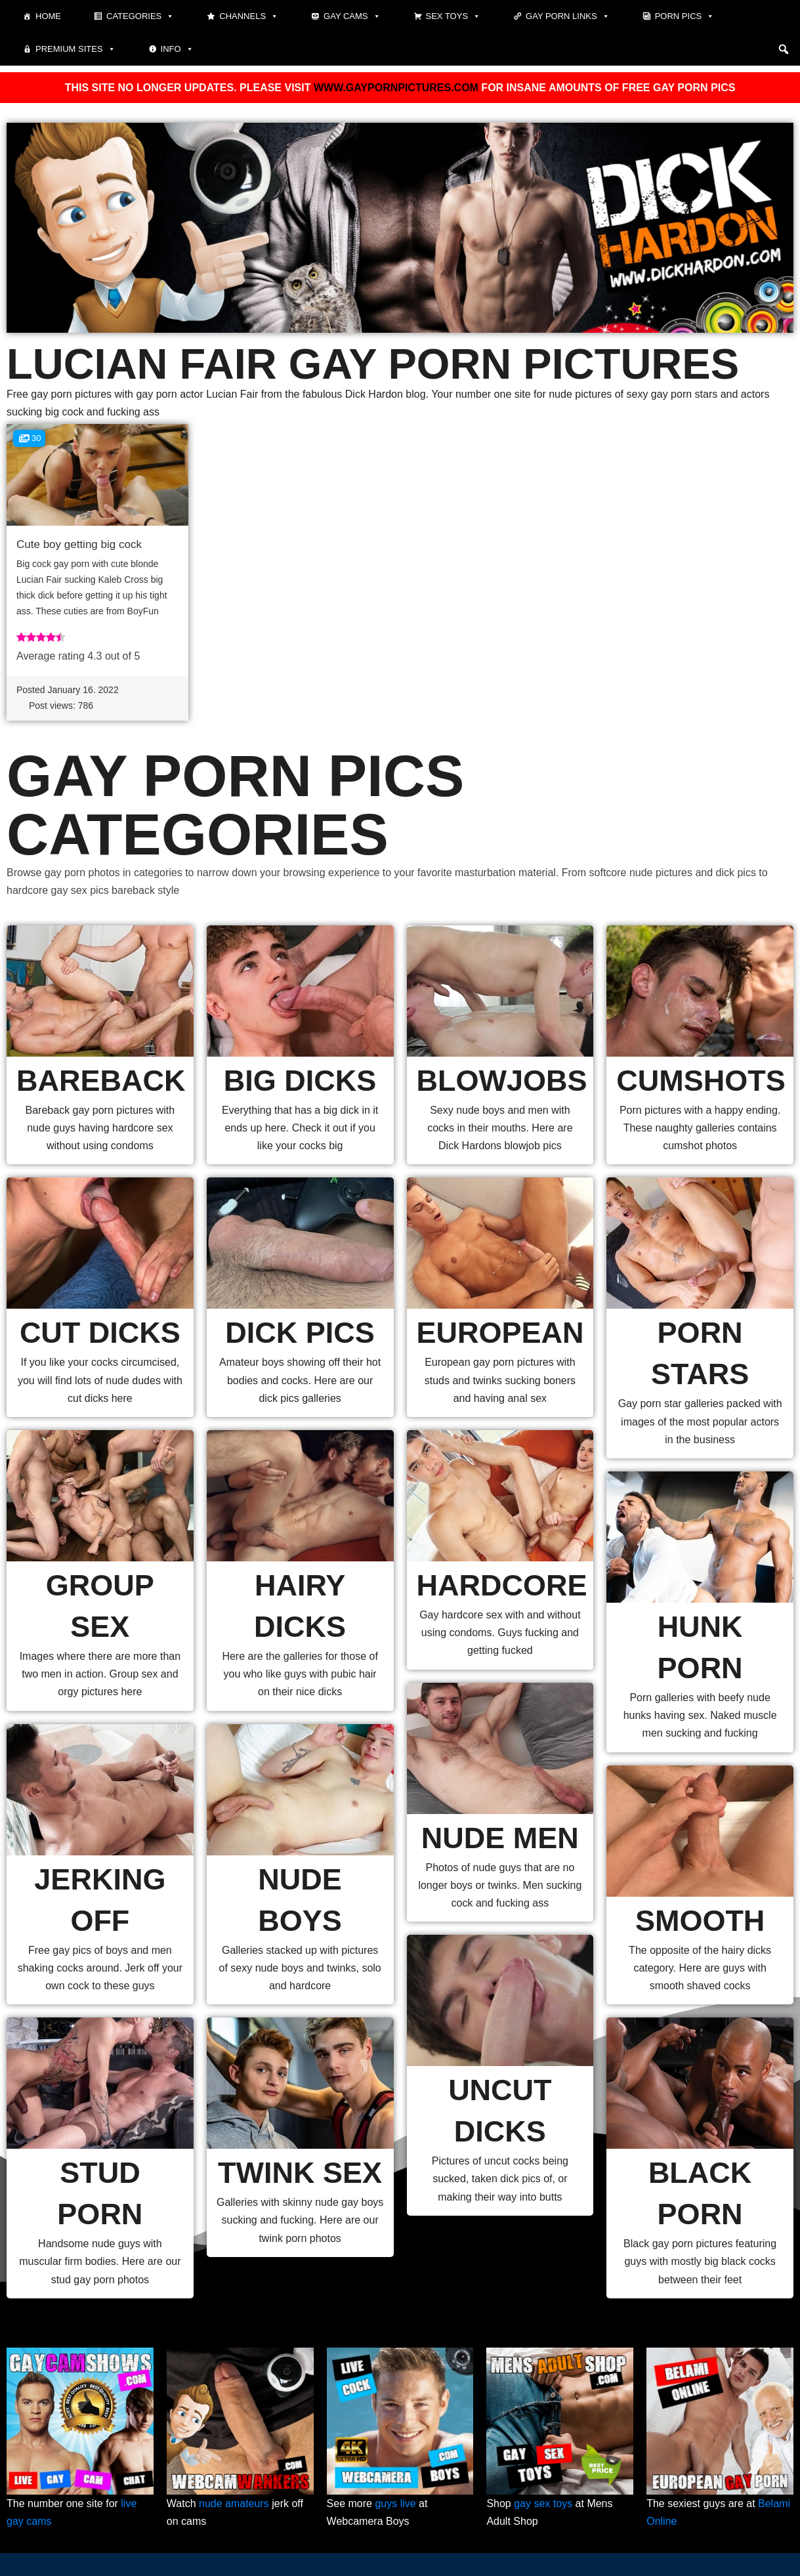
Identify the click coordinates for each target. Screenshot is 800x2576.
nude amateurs (234, 2503)
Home (48, 16)
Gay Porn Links (568, 16)
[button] (783, 49)
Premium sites (75, 49)
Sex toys (453, 16)
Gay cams (352, 16)
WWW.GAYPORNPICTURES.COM (396, 87)
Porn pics (685, 16)
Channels (248, 16)
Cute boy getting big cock (79, 544)
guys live (395, 2503)
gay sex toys (543, 2503)
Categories (140, 16)
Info (177, 49)
